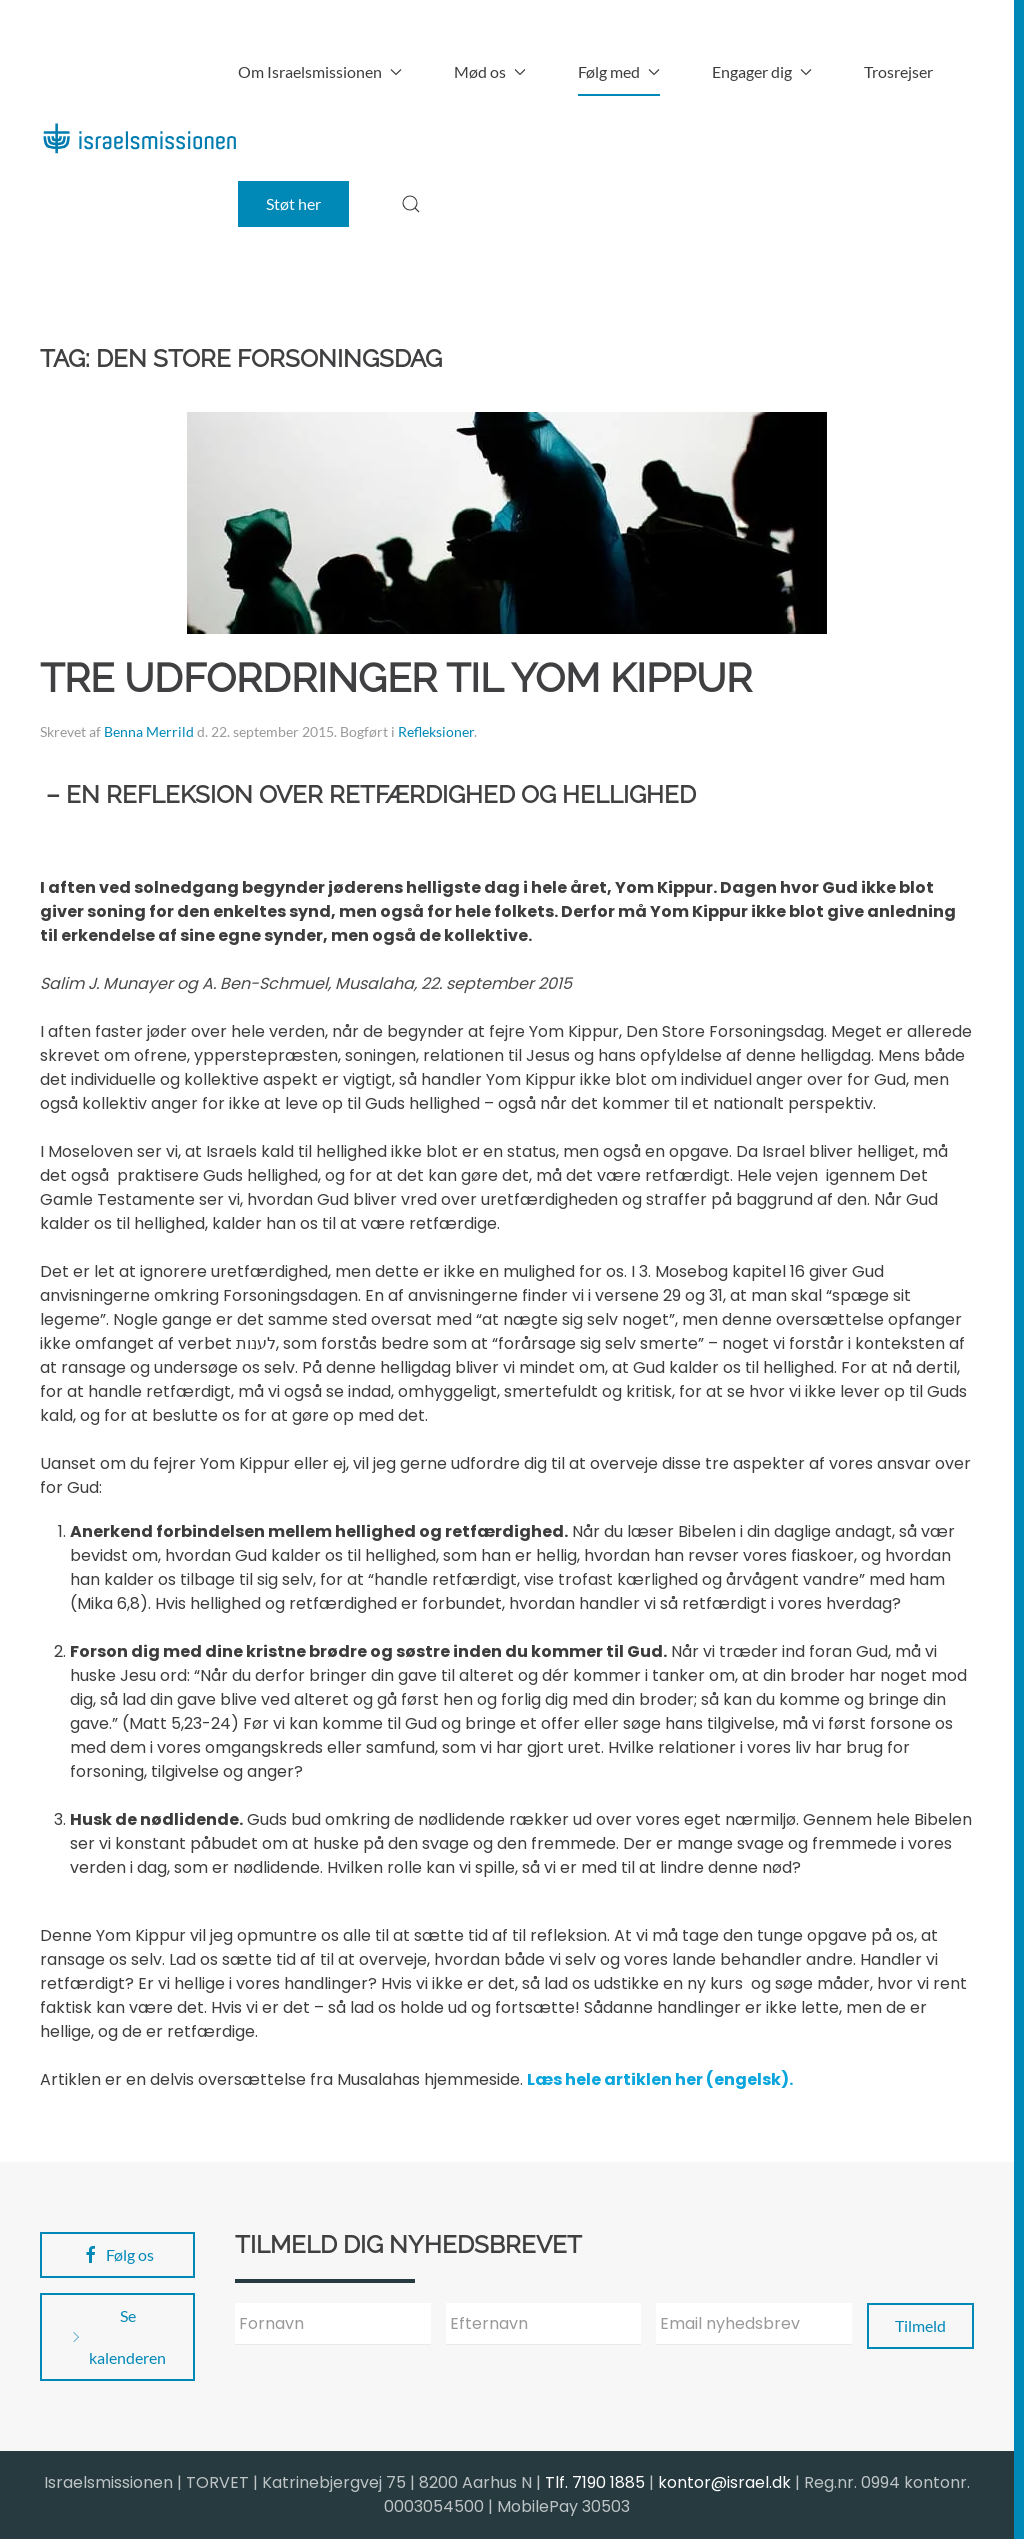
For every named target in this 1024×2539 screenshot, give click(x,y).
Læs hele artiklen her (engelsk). (660, 2079)
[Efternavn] (544, 2324)
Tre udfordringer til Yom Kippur (396, 677)
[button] (411, 204)
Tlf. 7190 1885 (595, 2482)
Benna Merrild (149, 731)
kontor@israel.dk (724, 2482)
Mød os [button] (490, 71)
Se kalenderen (117, 2336)
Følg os (117, 2255)
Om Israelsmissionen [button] (320, 71)
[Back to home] (139, 138)
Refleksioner (436, 731)
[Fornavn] (333, 2324)
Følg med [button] (619, 71)
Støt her (293, 203)
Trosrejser (898, 71)
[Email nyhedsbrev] (754, 2324)
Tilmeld (920, 2325)
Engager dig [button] (762, 71)
